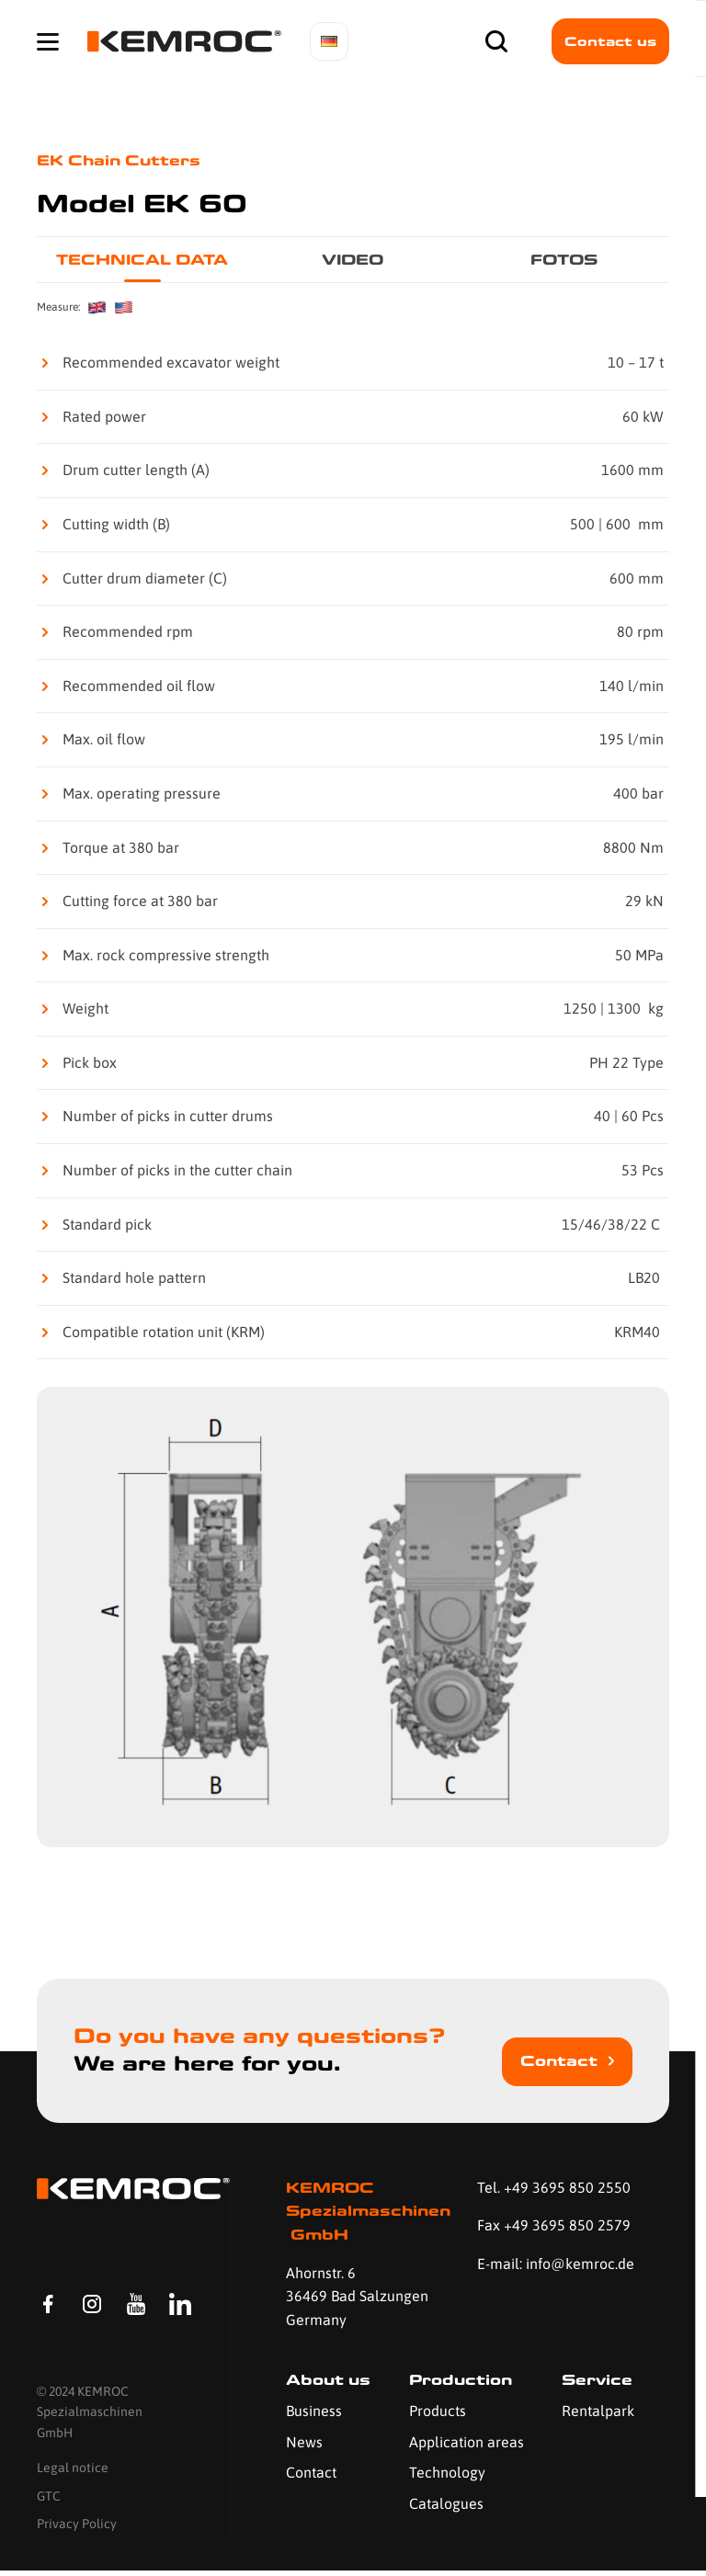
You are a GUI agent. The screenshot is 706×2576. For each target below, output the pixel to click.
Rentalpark (598, 2410)
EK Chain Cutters (118, 160)
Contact (559, 2061)
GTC (49, 2500)
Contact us (610, 41)
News (304, 2442)
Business (314, 2410)
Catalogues (446, 2503)
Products (437, 2410)
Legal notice (72, 2473)
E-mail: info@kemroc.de (555, 2263)
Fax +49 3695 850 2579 (554, 2225)
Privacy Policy (77, 2529)
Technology (447, 2472)
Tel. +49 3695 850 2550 (554, 2187)
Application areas (466, 2442)
